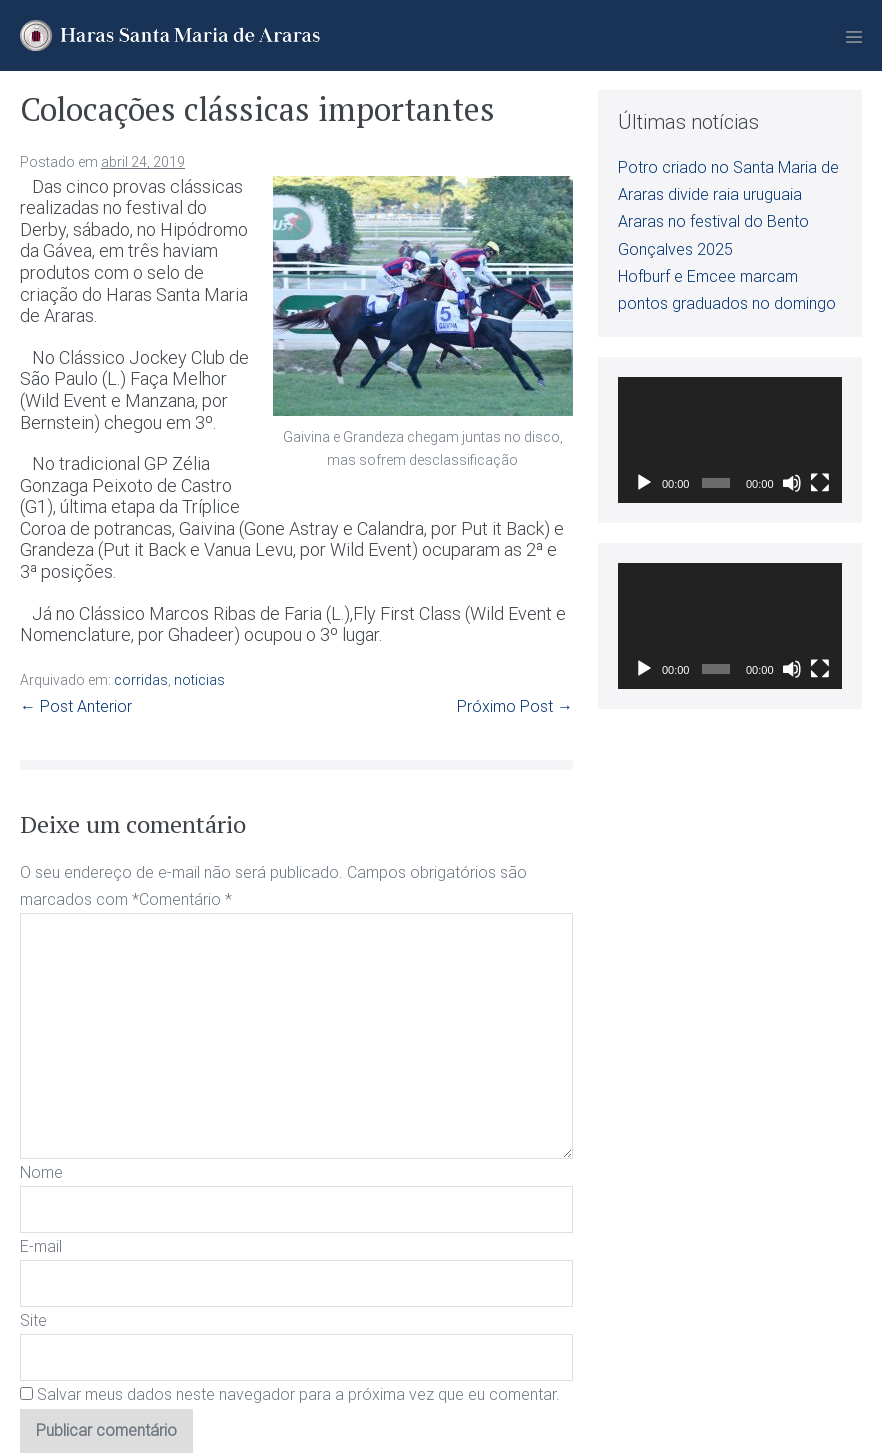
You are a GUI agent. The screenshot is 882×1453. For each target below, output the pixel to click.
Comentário (185, 899)
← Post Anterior (76, 706)
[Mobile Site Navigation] (854, 37)
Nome (41, 1172)
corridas (141, 680)
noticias (199, 680)
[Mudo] (792, 483)
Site (33, 1320)
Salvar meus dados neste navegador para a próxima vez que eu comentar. (298, 1394)
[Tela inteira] (820, 483)
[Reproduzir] (644, 483)
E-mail (41, 1246)
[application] (730, 440)
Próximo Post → (515, 706)
